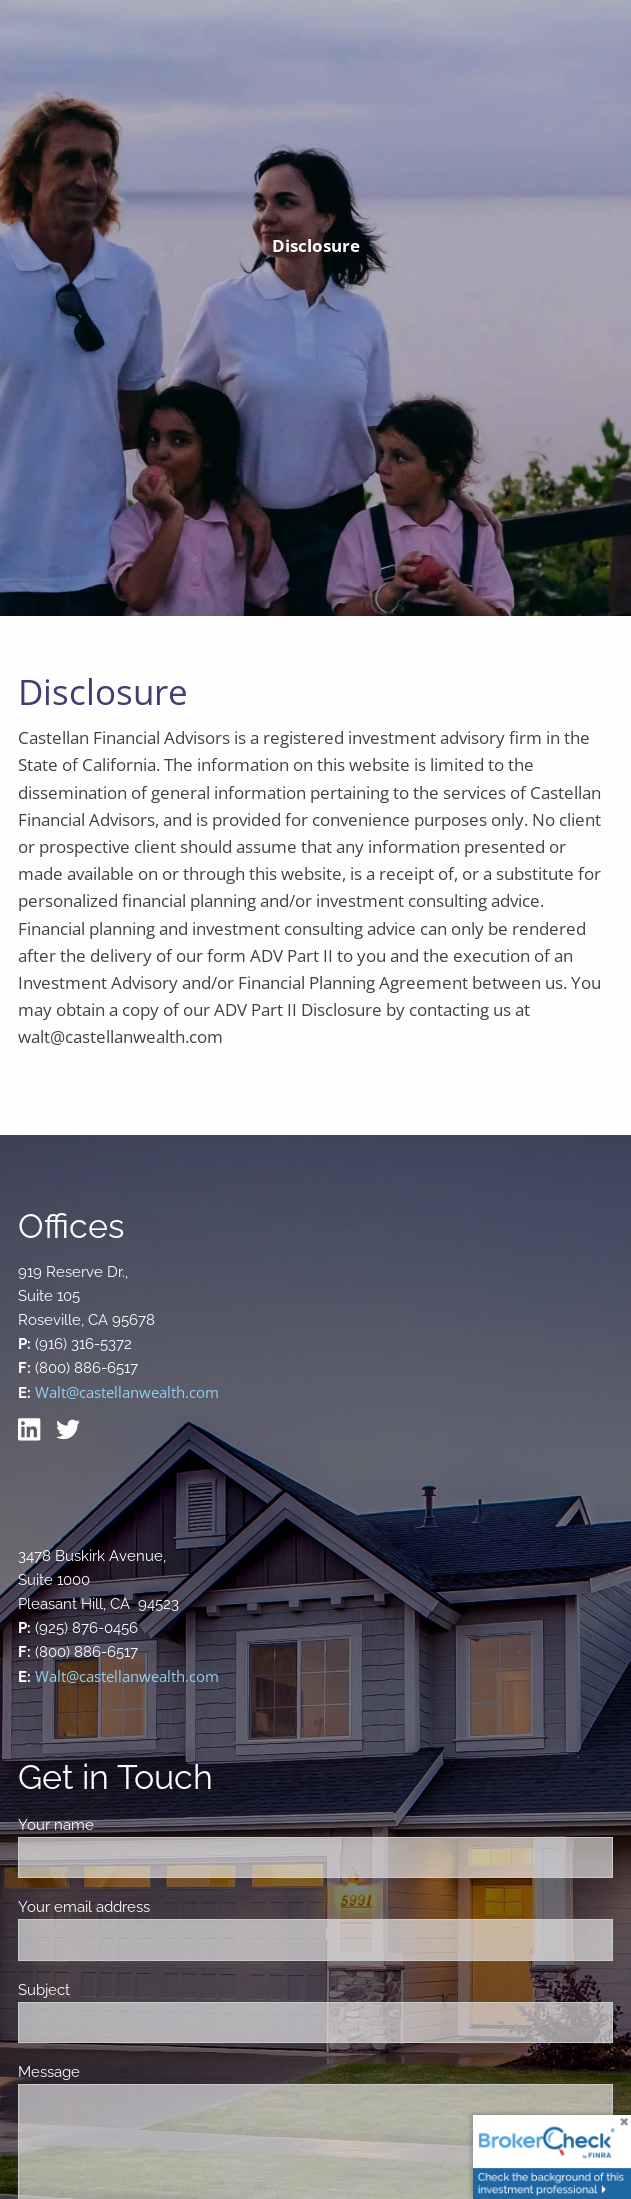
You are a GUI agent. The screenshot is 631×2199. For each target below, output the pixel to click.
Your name (126, 1825)
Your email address (154, 1907)
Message (119, 2072)
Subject (114, 1990)
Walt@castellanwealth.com (127, 1392)
